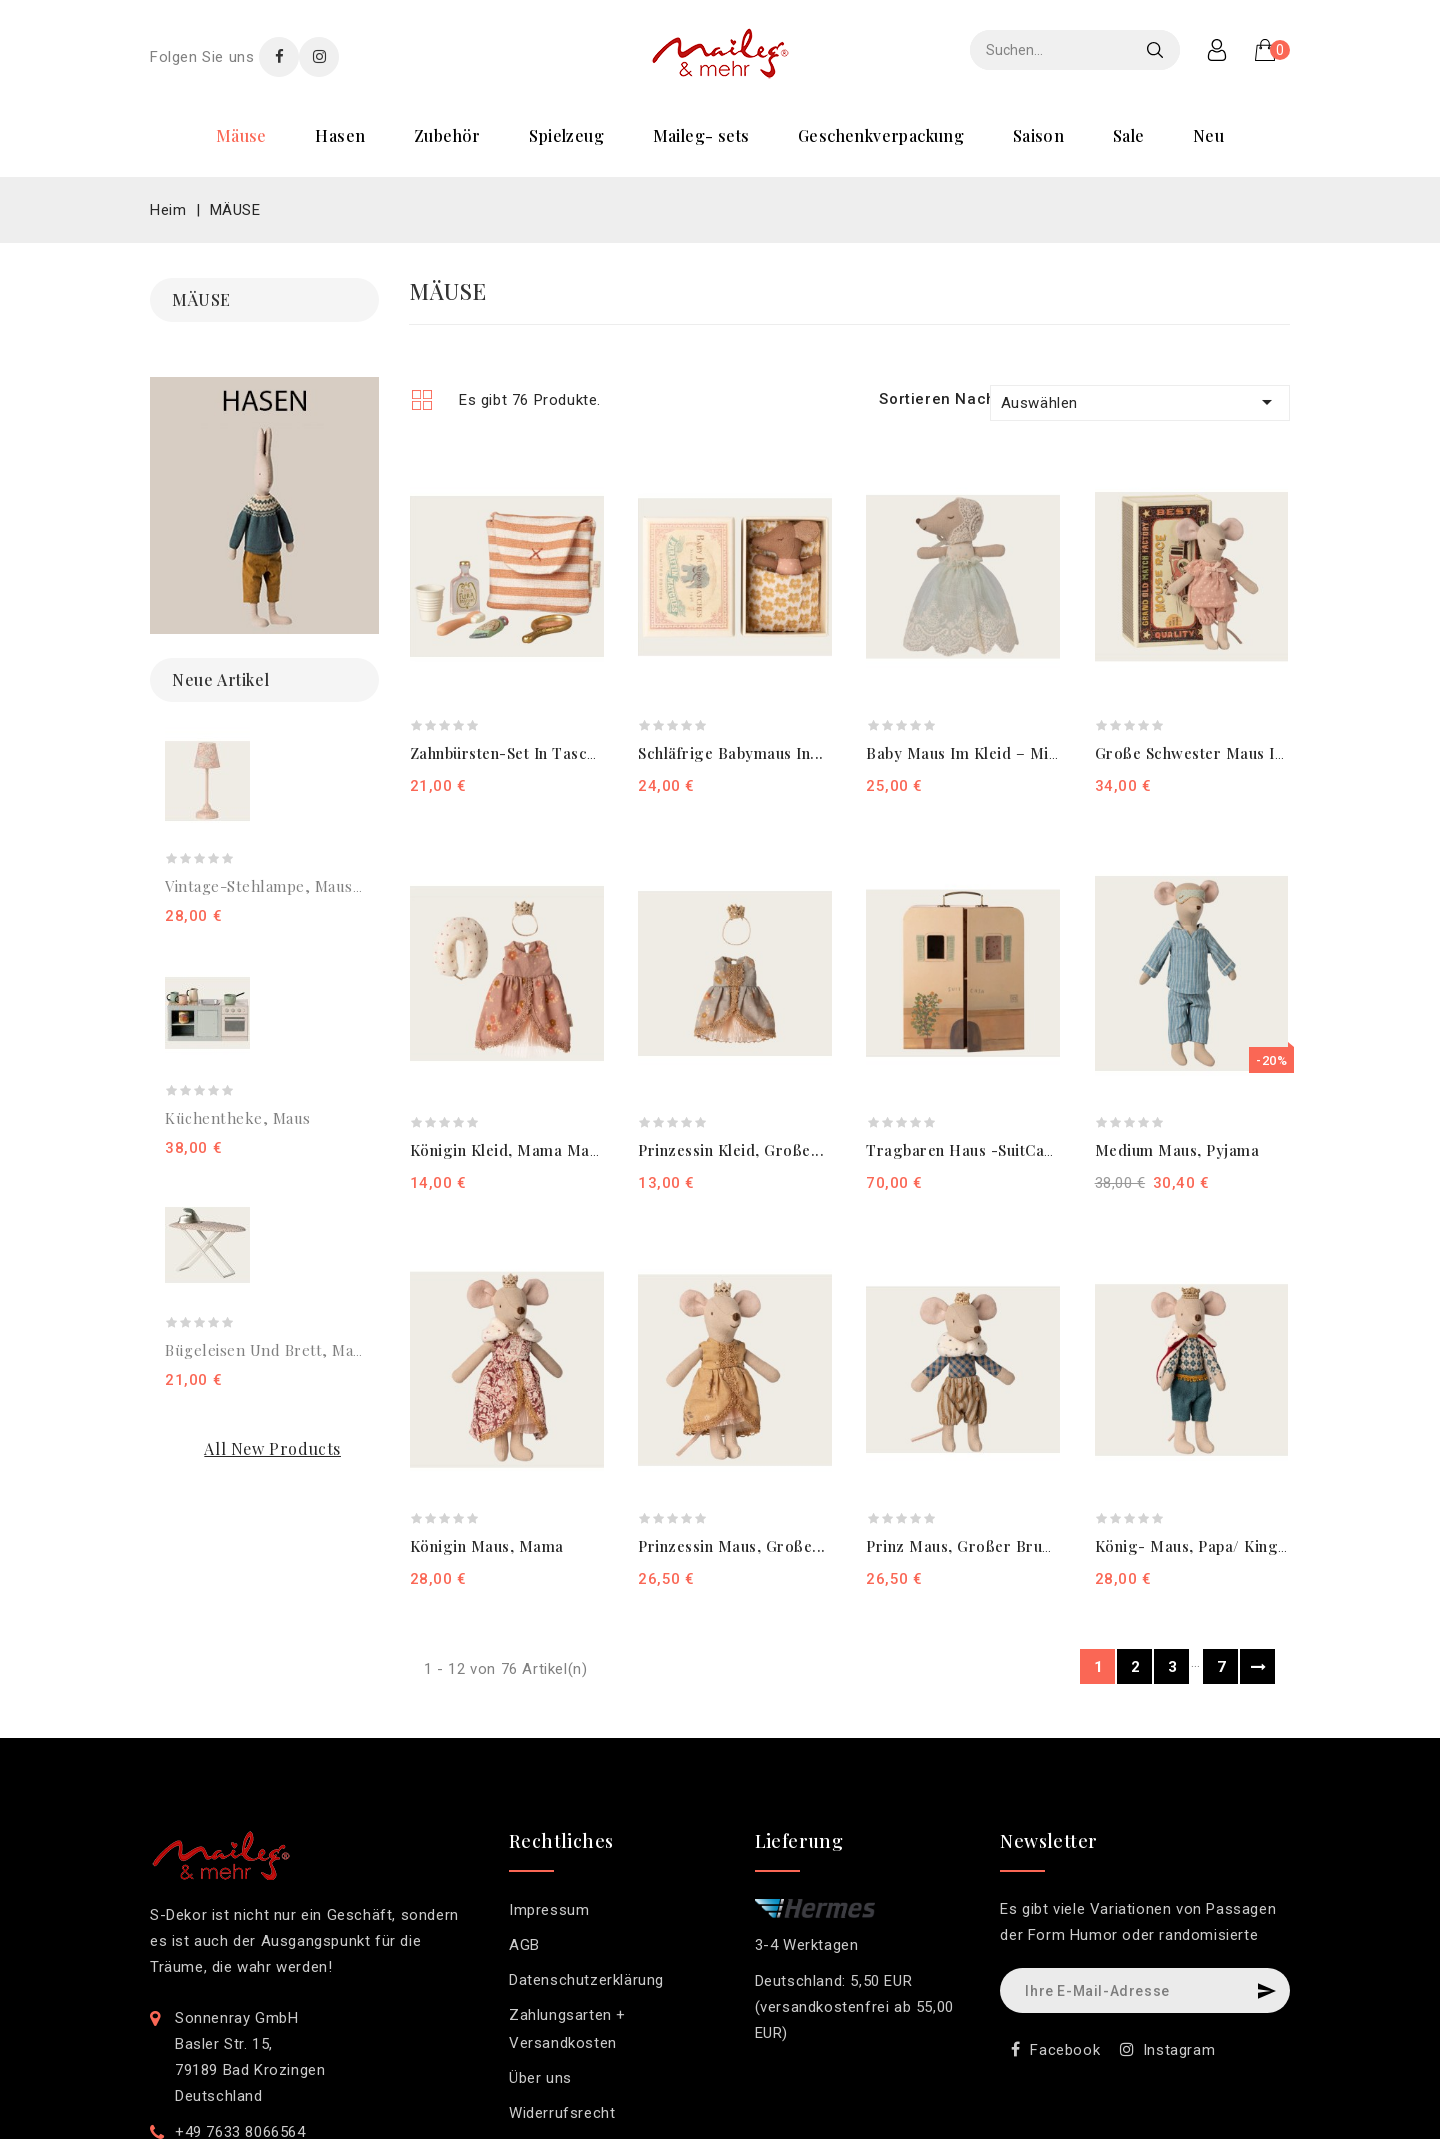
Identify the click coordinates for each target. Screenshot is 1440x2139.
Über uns (540, 2078)
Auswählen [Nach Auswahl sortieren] (1140, 402)
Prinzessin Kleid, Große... (731, 1150)
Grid (421, 399)
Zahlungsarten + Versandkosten (567, 2029)
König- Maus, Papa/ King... (1193, 1546)
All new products (272, 1448)
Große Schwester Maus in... (1196, 753)
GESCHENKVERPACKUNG (881, 135)
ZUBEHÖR (447, 135)
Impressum (549, 1910)
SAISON (1038, 135)
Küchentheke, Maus (238, 1118)
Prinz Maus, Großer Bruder (967, 1546)
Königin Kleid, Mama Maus (508, 1150)
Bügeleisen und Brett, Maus (267, 1350)
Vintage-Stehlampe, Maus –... (271, 886)
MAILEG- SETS (701, 135)
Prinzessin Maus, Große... (732, 1546)
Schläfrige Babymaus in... (731, 753)
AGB (524, 1945)
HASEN (340, 135)
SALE (1129, 135)
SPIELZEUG (566, 135)
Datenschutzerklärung (586, 1980)
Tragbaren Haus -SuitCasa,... (972, 1150)
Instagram (1179, 2050)
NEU (1208, 135)
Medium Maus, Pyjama (1177, 1150)
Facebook (1065, 2050)
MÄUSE (241, 135)
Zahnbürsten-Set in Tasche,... (516, 753)
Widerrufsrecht (562, 2113)
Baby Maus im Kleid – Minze (970, 753)
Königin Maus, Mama (487, 1546)
